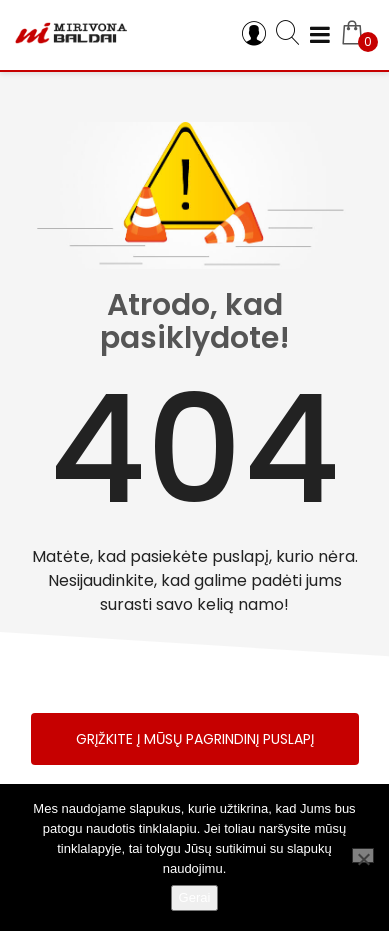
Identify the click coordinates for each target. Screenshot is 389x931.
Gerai (195, 897)
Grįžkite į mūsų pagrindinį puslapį (195, 739)
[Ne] (363, 855)
